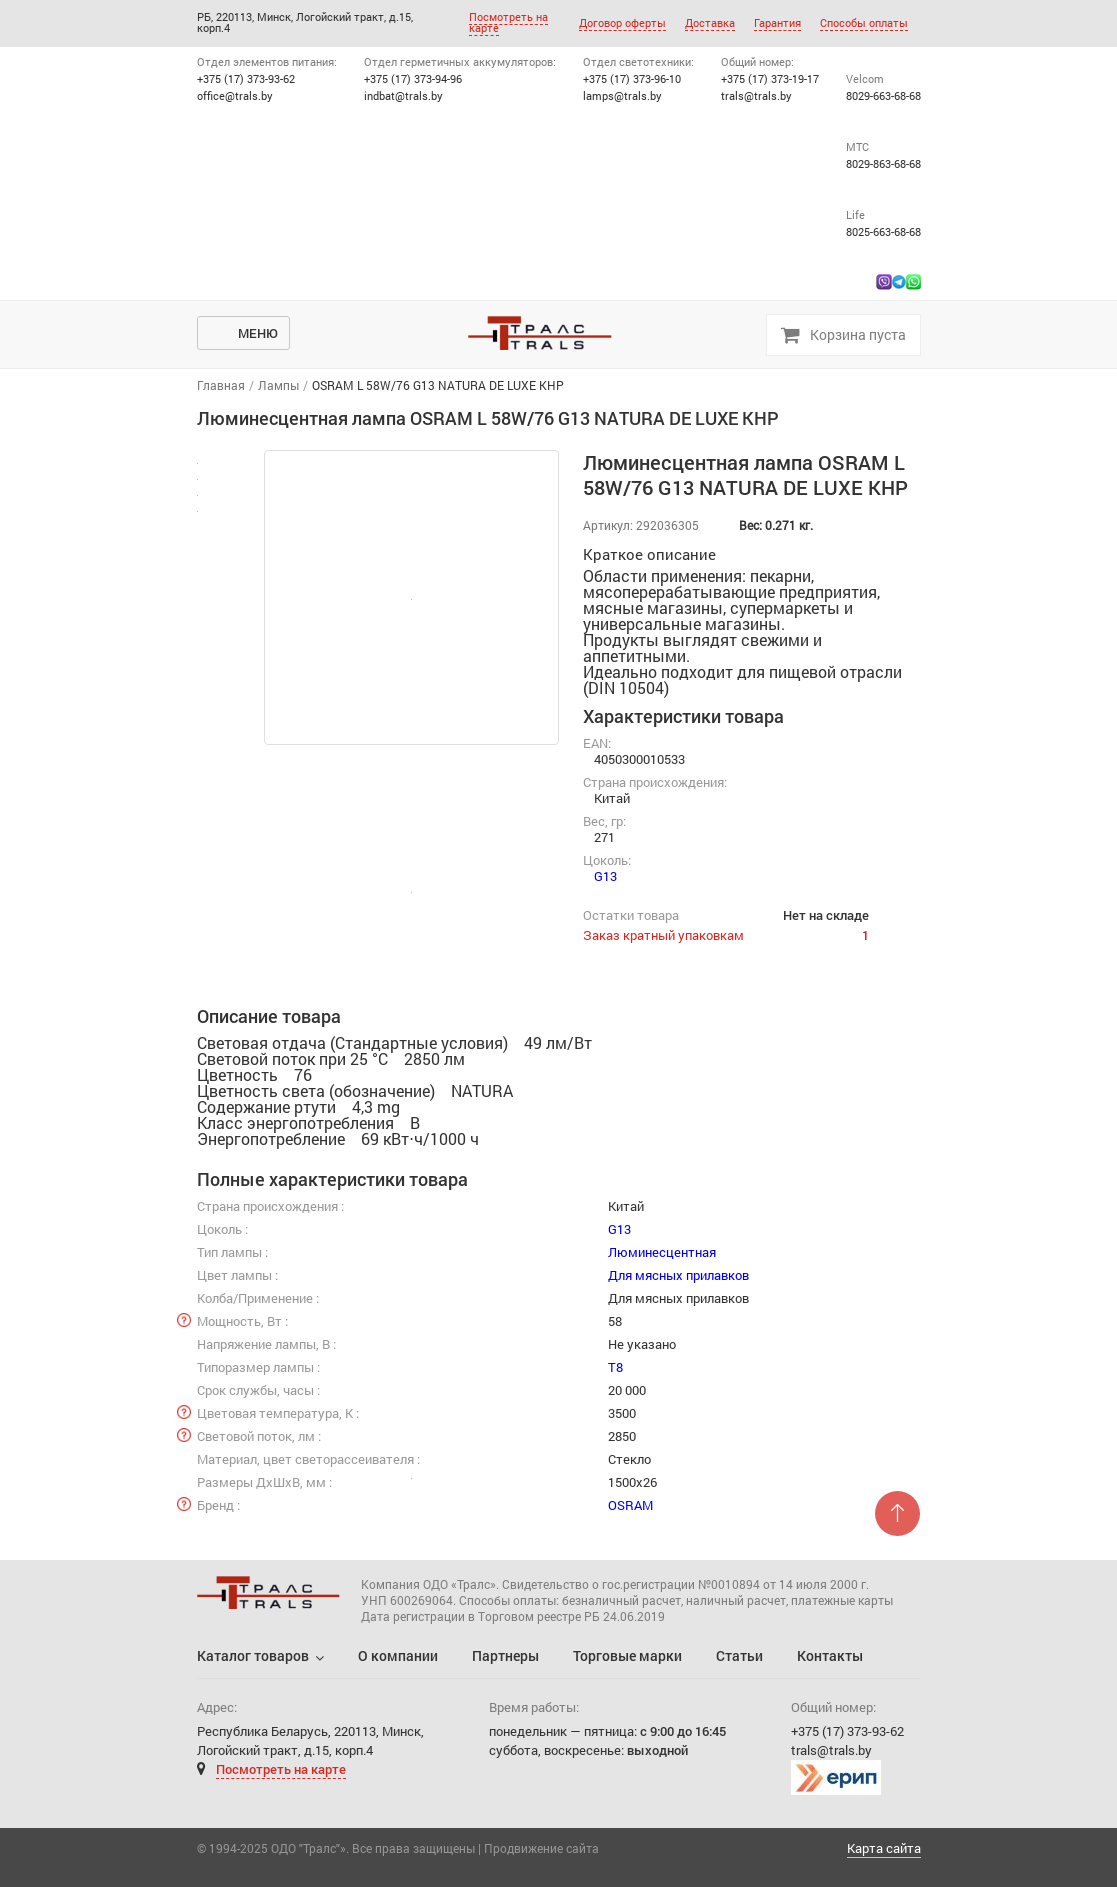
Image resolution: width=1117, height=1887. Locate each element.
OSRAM (630, 1505)
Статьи (739, 1655)
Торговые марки (627, 1655)
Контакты (830, 1655)
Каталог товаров (253, 1655)
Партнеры (505, 1655)
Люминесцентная (662, 1252)
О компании (398, 1655)
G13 (605, 876)
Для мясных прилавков (678, 1275)
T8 (615, 1367)
